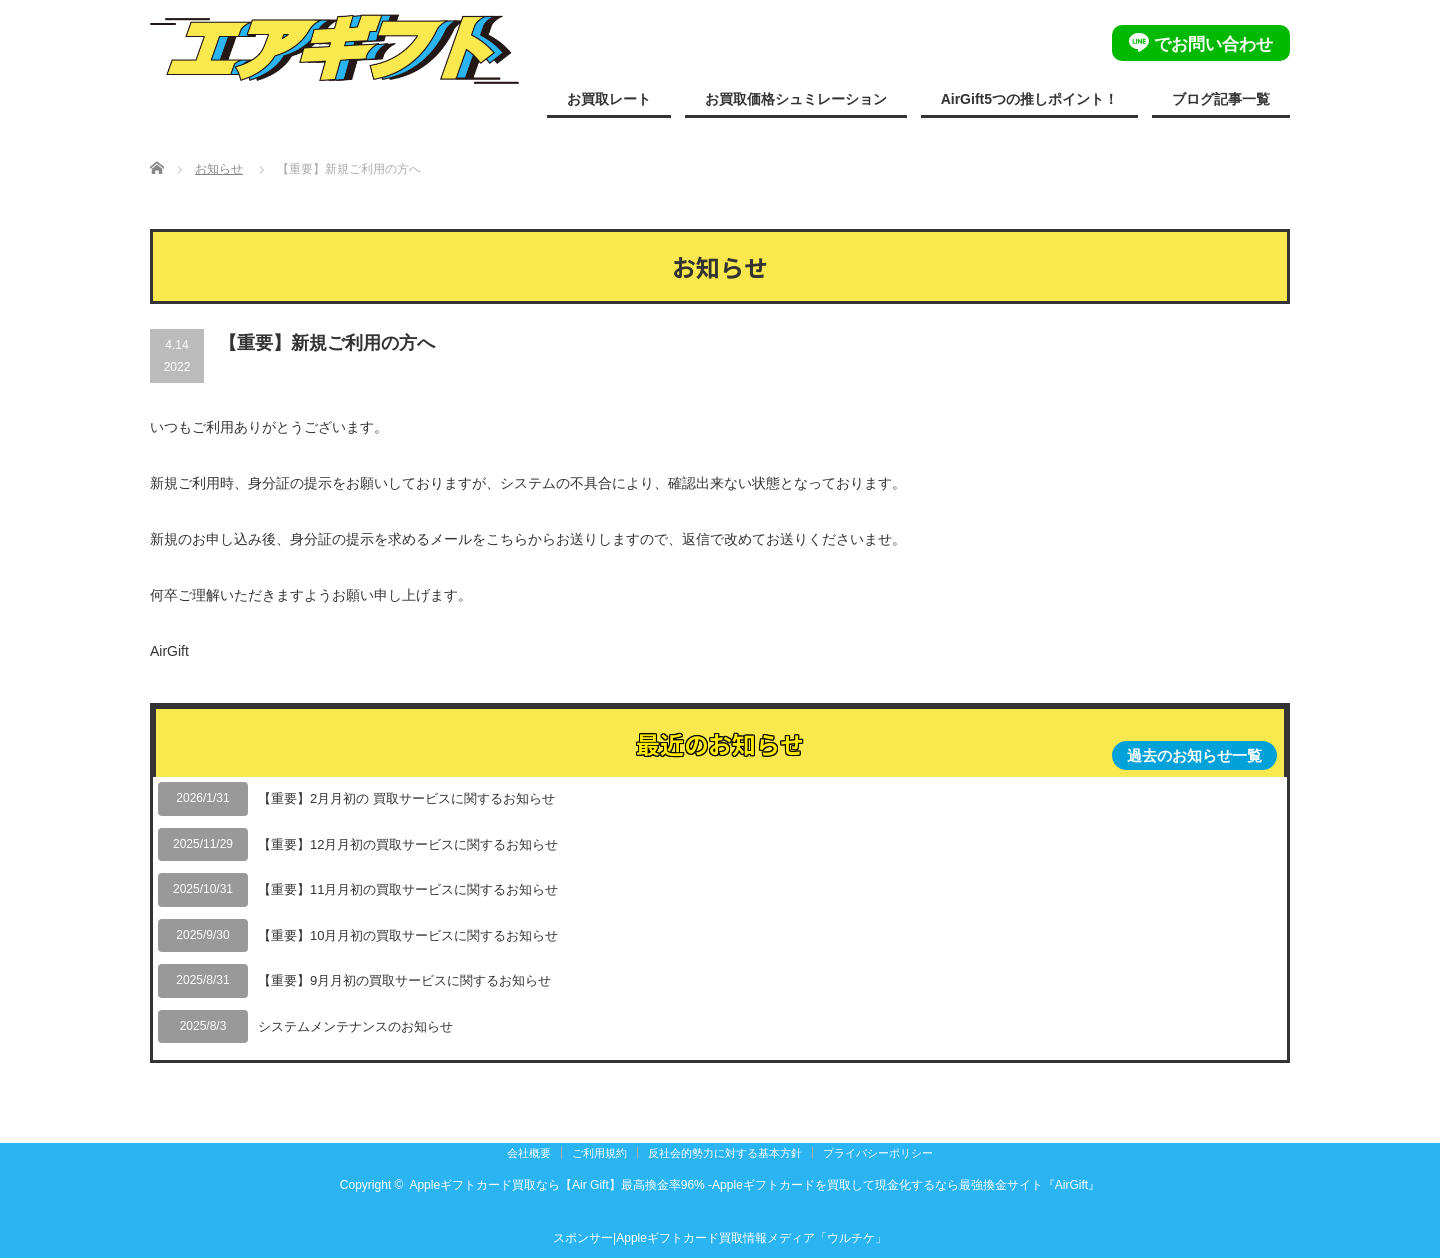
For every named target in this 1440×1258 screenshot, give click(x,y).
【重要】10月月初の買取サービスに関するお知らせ (408, 935)
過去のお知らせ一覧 (1194, 755)
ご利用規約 (599, 1153)
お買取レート (609, 99)
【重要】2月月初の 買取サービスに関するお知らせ (406, 798)
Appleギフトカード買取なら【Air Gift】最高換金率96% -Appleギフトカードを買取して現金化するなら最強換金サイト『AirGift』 (754, 1185)
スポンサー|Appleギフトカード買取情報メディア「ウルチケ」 (720, 1238)
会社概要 (529, 1153)
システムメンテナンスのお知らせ (355, 1026)
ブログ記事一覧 (1221, 99)
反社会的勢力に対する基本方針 (725, 1153)
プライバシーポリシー (878, 1153)
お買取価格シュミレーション (796, 99)
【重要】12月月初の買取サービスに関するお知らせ (408, 844)
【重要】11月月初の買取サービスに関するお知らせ (408, 889)
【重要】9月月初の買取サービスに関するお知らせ (404, 980)
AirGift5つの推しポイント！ (1029, 99)
